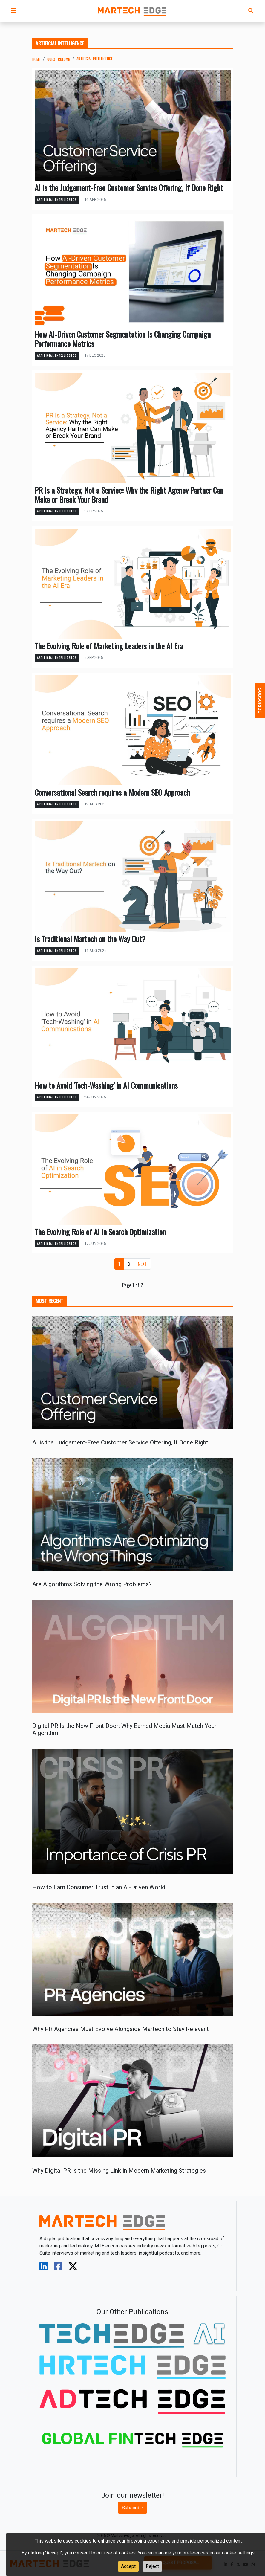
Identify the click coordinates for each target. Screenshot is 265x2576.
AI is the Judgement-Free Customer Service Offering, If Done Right (129, 187)
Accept (128, 2566)
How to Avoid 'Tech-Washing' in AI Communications (106, 1085)
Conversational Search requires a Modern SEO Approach (112, 792)
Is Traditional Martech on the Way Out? (90, 939)
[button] (13, 10)
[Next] (142, 1264)
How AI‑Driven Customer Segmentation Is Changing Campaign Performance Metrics (123, 338)
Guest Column (58, 59)
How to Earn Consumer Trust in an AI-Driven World (98, 1887)
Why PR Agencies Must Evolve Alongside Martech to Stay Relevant (120, 2029)
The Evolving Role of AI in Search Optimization (100, 1232)
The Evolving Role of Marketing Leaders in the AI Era (109, 646)
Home (36, 59)
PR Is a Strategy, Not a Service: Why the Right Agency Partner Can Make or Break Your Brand (129, 494)
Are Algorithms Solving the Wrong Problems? (92, 1584)
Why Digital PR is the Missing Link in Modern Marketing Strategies (119, 2170)
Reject (152, 2566)
